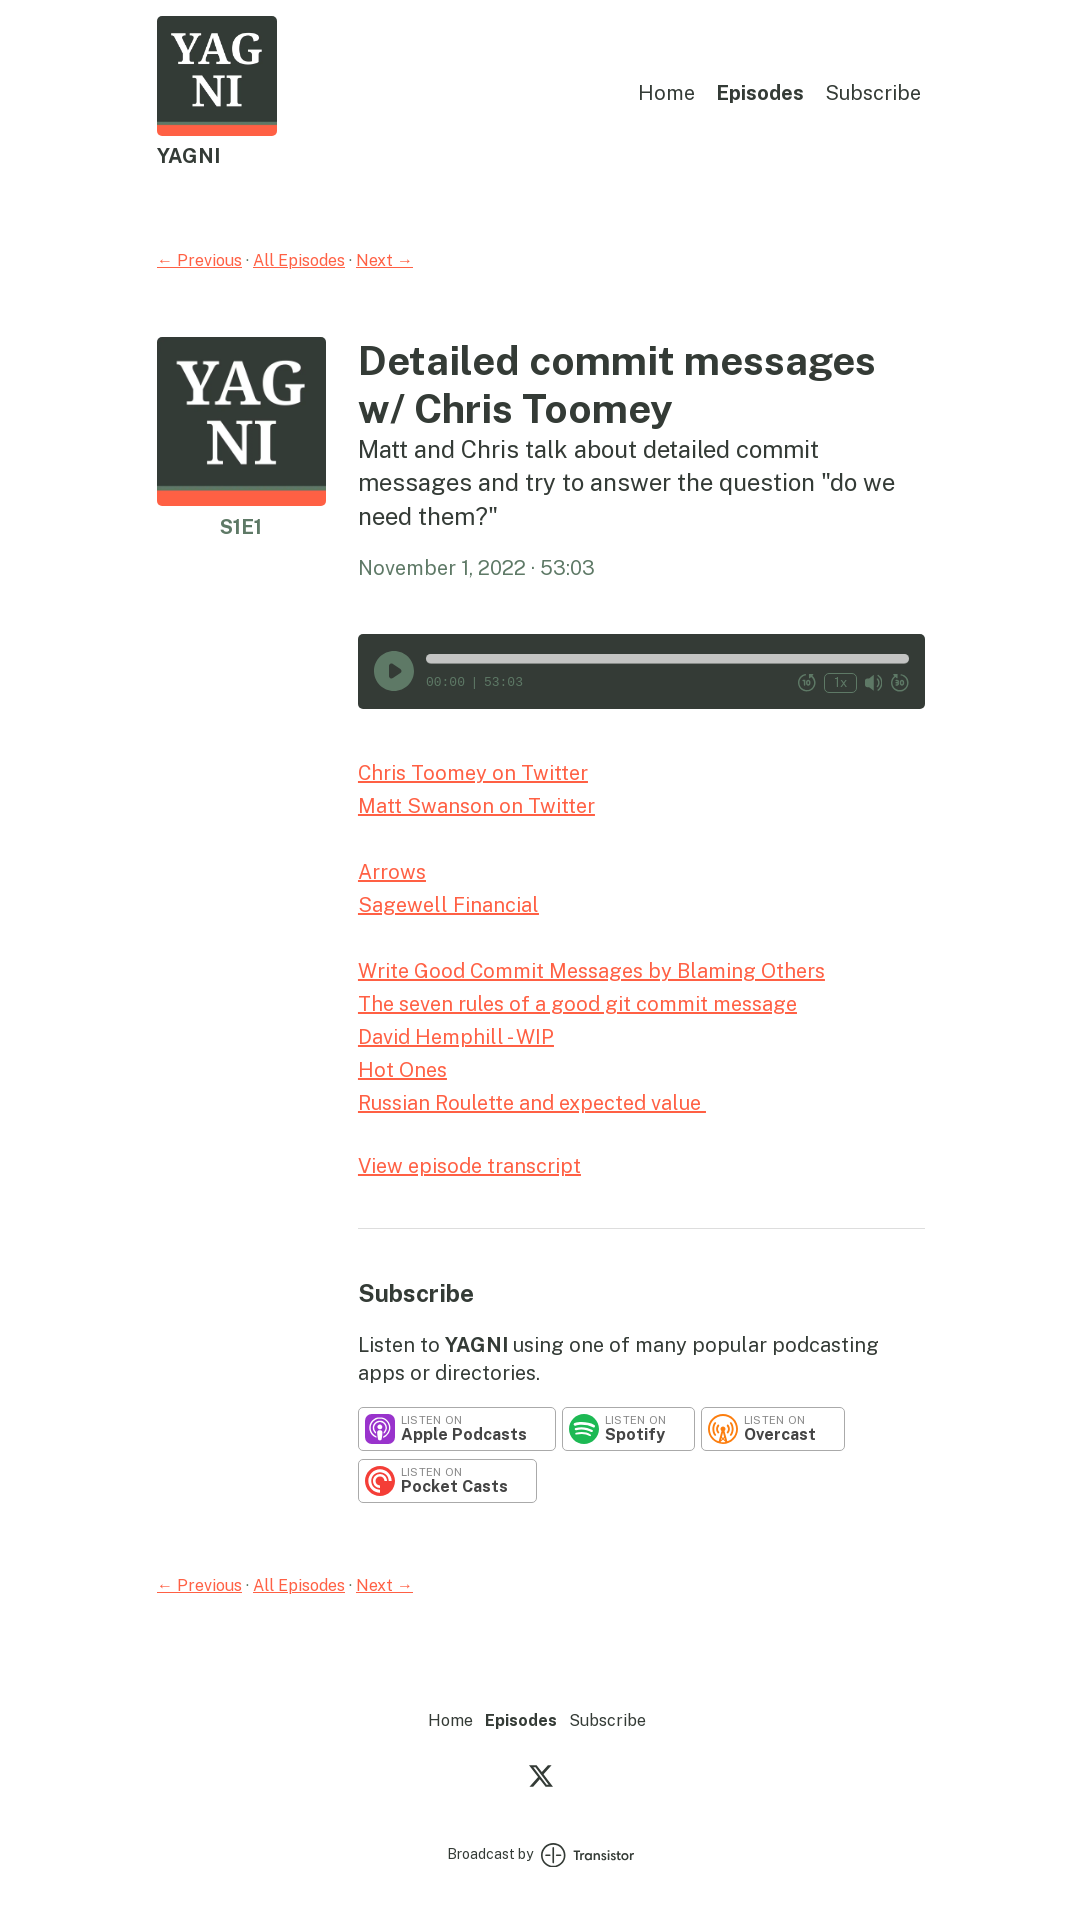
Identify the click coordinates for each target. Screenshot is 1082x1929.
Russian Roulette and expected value (532, 1103)
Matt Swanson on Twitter (476, 806)
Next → (384, 260)
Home (666, 93)
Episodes (760, 93)
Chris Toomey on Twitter (473, 773)
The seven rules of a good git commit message (577, 1004)
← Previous (199, 260)
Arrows (392, 872)
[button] (667, 659)
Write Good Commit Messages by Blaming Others (591, 971)
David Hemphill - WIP (456, 1037)
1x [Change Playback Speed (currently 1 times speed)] (840, 682)
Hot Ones (402, 1070)
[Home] (217, 130)
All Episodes (299, 260)
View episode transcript (469, 1166)
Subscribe (873, 93)
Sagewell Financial (448, 905)
